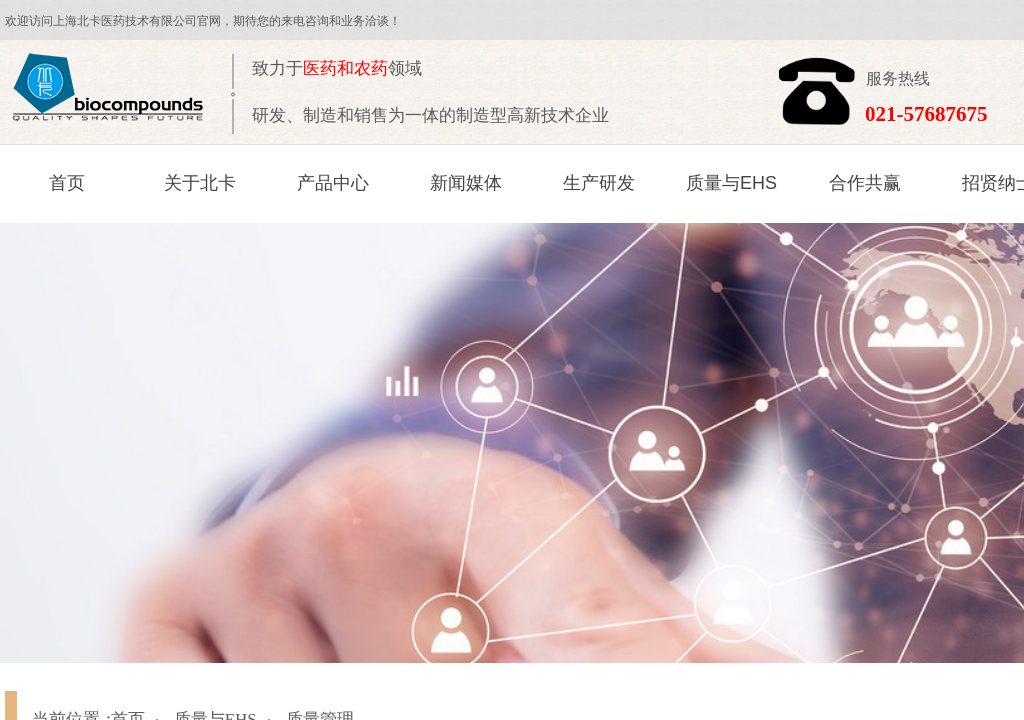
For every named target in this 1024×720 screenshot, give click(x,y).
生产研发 (599, 183)
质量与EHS (731, 183)
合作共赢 (865, 183)
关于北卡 (200, 183)
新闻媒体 (466, 183)
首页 (67, 183)
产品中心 (333, 183)
